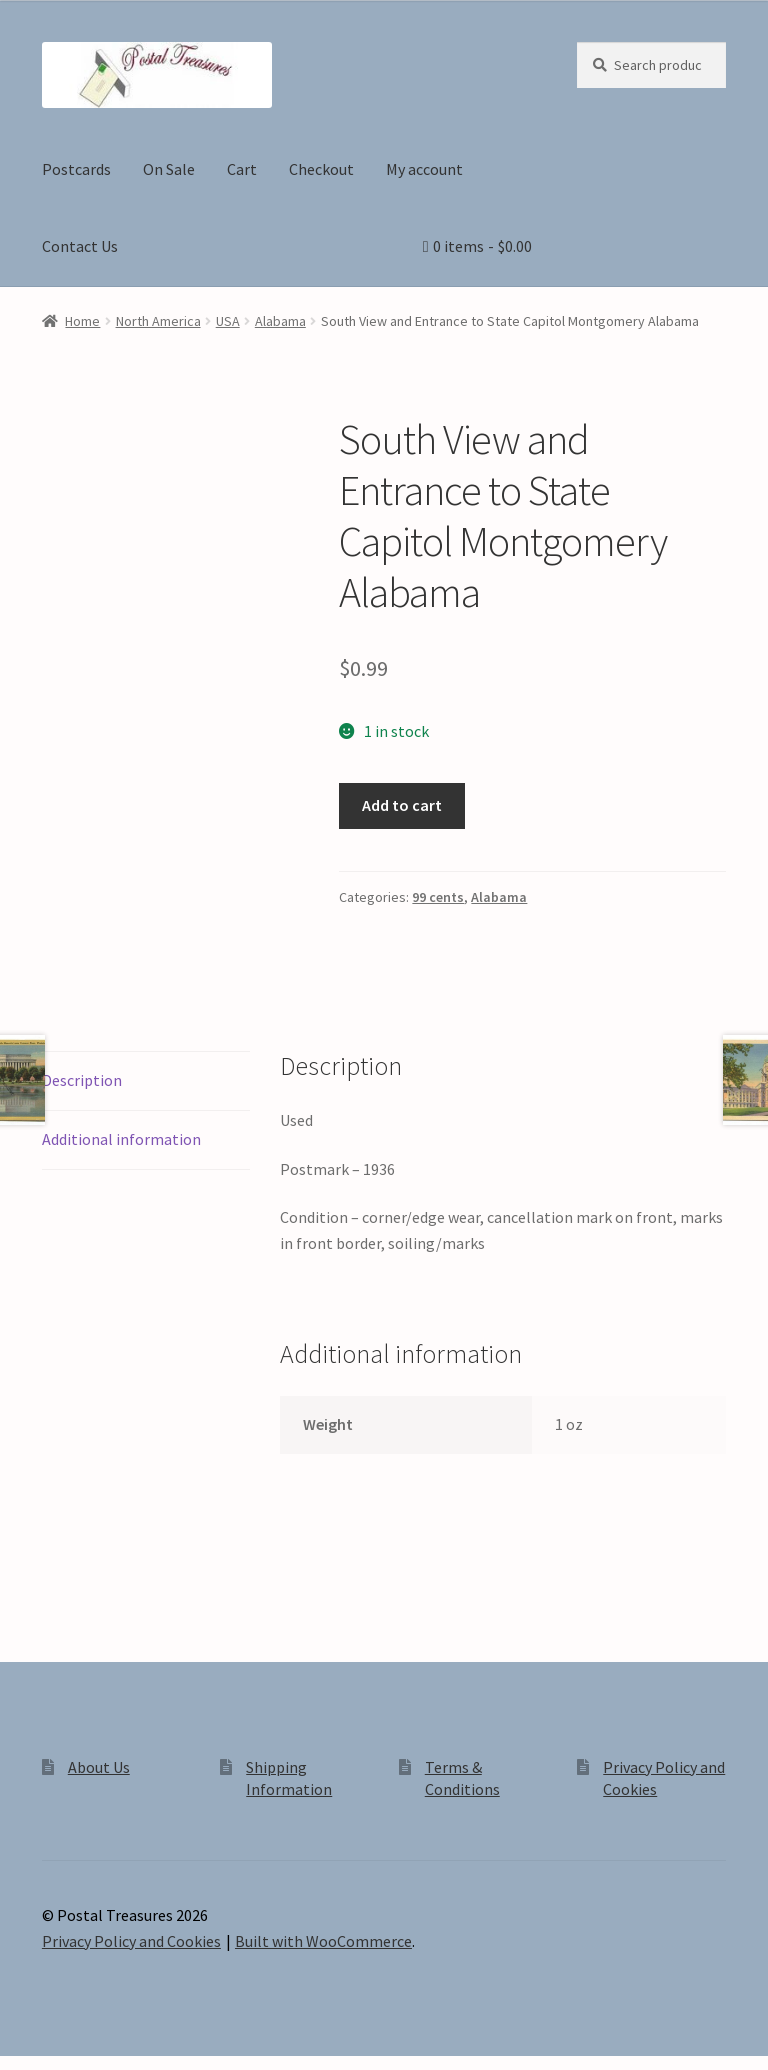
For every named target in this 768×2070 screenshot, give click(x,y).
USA (228, 321)
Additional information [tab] (121, 1097)
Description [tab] (82, 1038)
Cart (242, 169)
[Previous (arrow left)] (22, 2060)
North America (158, 321)
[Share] (119, 2032)
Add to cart (402, 805)
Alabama (280, 321)
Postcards (76, 169)
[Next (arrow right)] (70, 2060)
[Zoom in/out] (22, 2032)
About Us (99, 1725)
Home (82, 321)
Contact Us (80, 246)
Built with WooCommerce (323, 1899)
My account (424, 169)
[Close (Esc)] (167, 2032)
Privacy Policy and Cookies (131, 1899)
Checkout (321, 169)
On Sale (169, 169)
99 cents (438, 897)
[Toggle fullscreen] (70, 2032)
